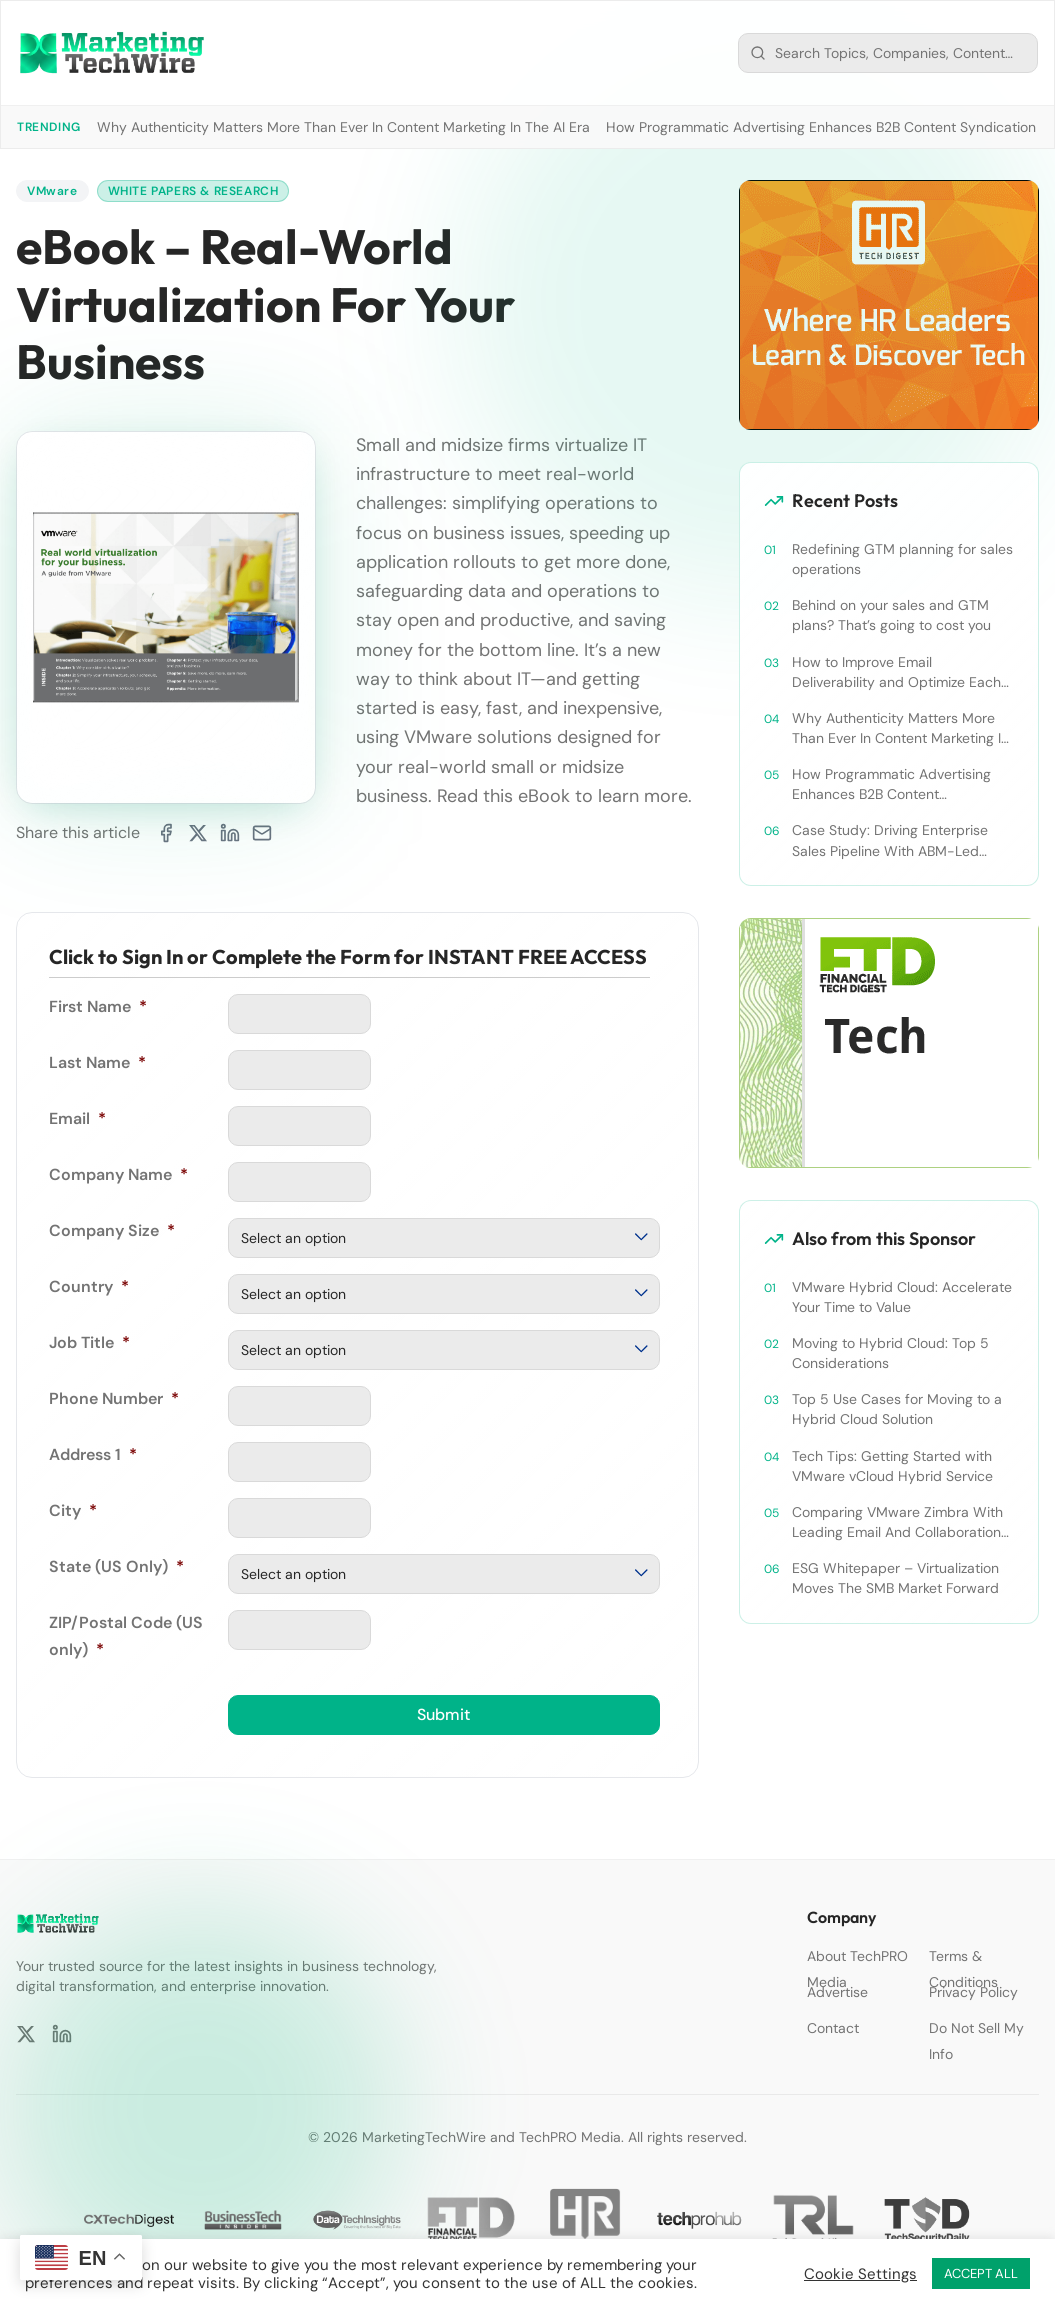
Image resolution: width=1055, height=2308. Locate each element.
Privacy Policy (973, 1992)
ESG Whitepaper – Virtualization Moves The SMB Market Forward (895, 1578)
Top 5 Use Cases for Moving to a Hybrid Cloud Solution (897, 1409)
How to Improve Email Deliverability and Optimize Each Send (896, 672)
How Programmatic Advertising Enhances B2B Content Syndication (821, 127)
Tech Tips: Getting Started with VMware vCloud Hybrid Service (892, 1466)
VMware (52, 191)
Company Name (118, 1174)
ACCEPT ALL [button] (981, 2273)
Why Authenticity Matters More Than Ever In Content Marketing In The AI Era (343, 127)
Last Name (97, 1062)
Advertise (837, 1992)
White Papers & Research (193, 191)
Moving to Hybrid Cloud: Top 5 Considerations (890, 1353)
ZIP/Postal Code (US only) (126, 1635)
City (73, 1510)
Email (77, 1118)
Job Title (89, 1342)
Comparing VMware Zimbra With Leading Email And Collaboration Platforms (897, 1522)
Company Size (112, 1230)
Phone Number (114, 1398)
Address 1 (93, 1454)
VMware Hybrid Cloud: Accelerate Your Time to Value (902, 1297)
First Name (98, 1006)
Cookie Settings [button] (860, 2274)
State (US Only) (116, 1566)
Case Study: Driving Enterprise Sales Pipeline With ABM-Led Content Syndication (890, 840)
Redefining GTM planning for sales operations (902, 559)
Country (89, 1286)
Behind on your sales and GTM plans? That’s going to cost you (891, 615)
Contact (833, 2028)
